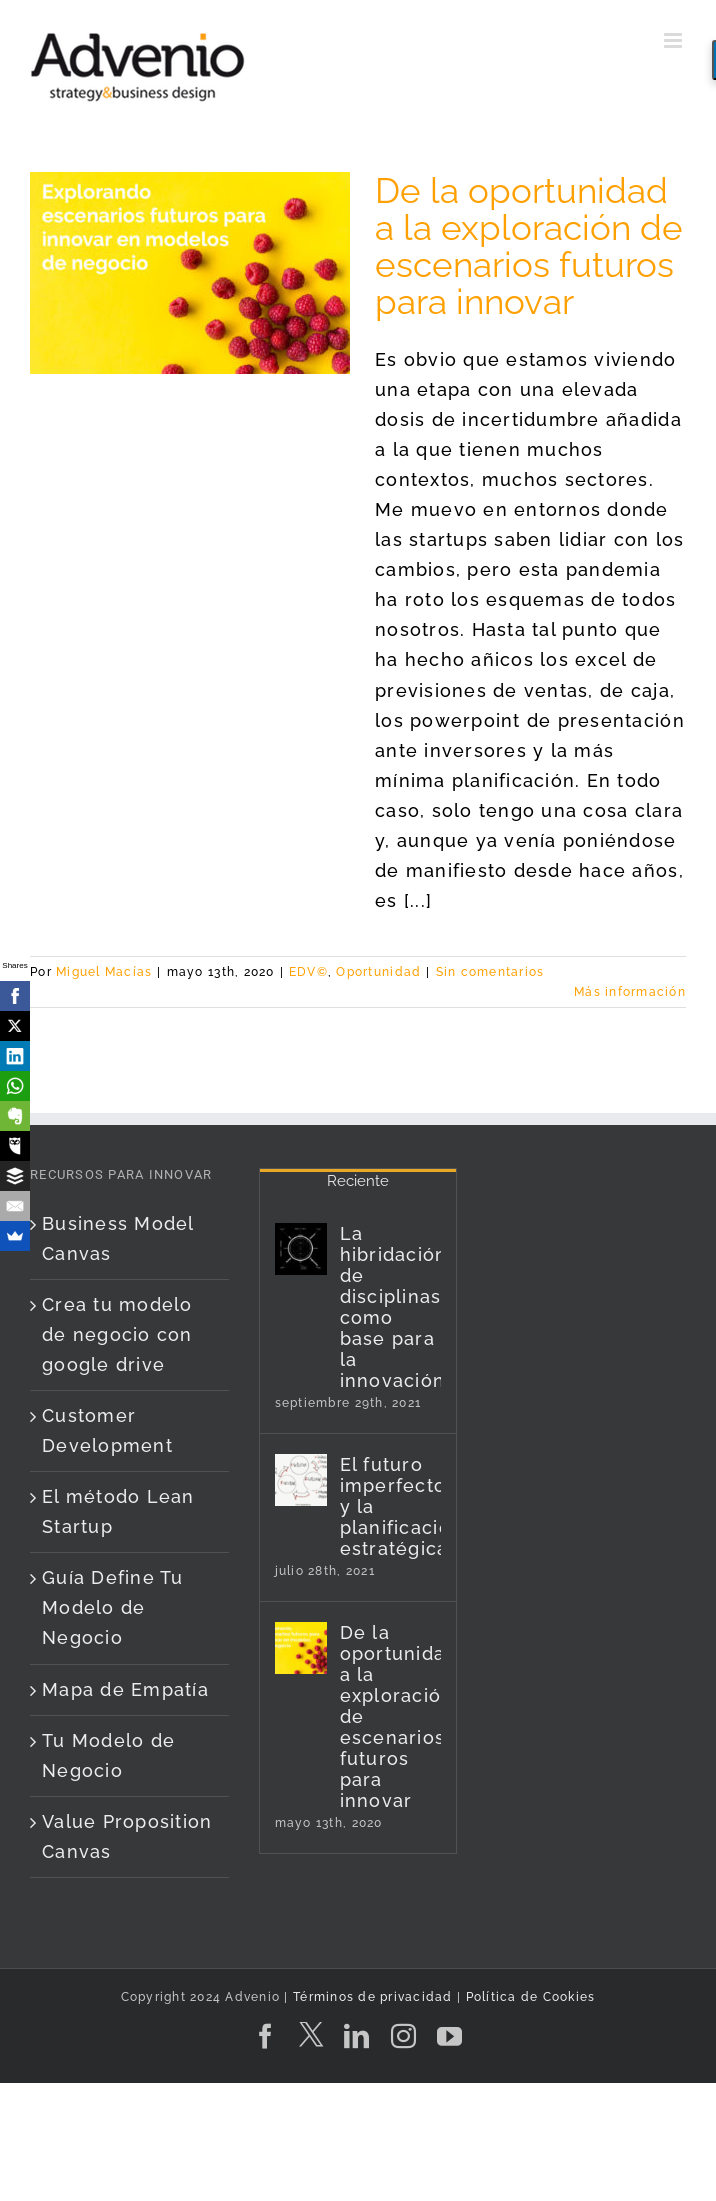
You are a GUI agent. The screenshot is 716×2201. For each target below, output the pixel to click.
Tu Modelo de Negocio (108, 1755)
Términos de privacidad (371, 1997)
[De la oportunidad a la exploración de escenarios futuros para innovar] (301, 1648)
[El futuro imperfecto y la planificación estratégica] (301, 1480)
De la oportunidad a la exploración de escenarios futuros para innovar (529, 246)
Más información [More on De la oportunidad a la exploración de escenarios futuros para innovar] (630, 992)
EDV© (308, 972)
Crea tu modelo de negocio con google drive (117, 1334)
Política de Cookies (531, 1997)
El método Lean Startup (118, 1511)
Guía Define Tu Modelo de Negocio (113, 1607)
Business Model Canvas (118, 1238)
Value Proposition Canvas (127, 1836)
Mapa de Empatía (125, 1689)
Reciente (358, 1181)
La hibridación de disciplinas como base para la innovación (391, 1307)
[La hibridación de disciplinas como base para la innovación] (301, 1249)
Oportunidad (378, 972)
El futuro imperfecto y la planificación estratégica (391, 1506)
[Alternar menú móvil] (675, 40)
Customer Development (107, 1430)
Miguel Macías (104, 972)
